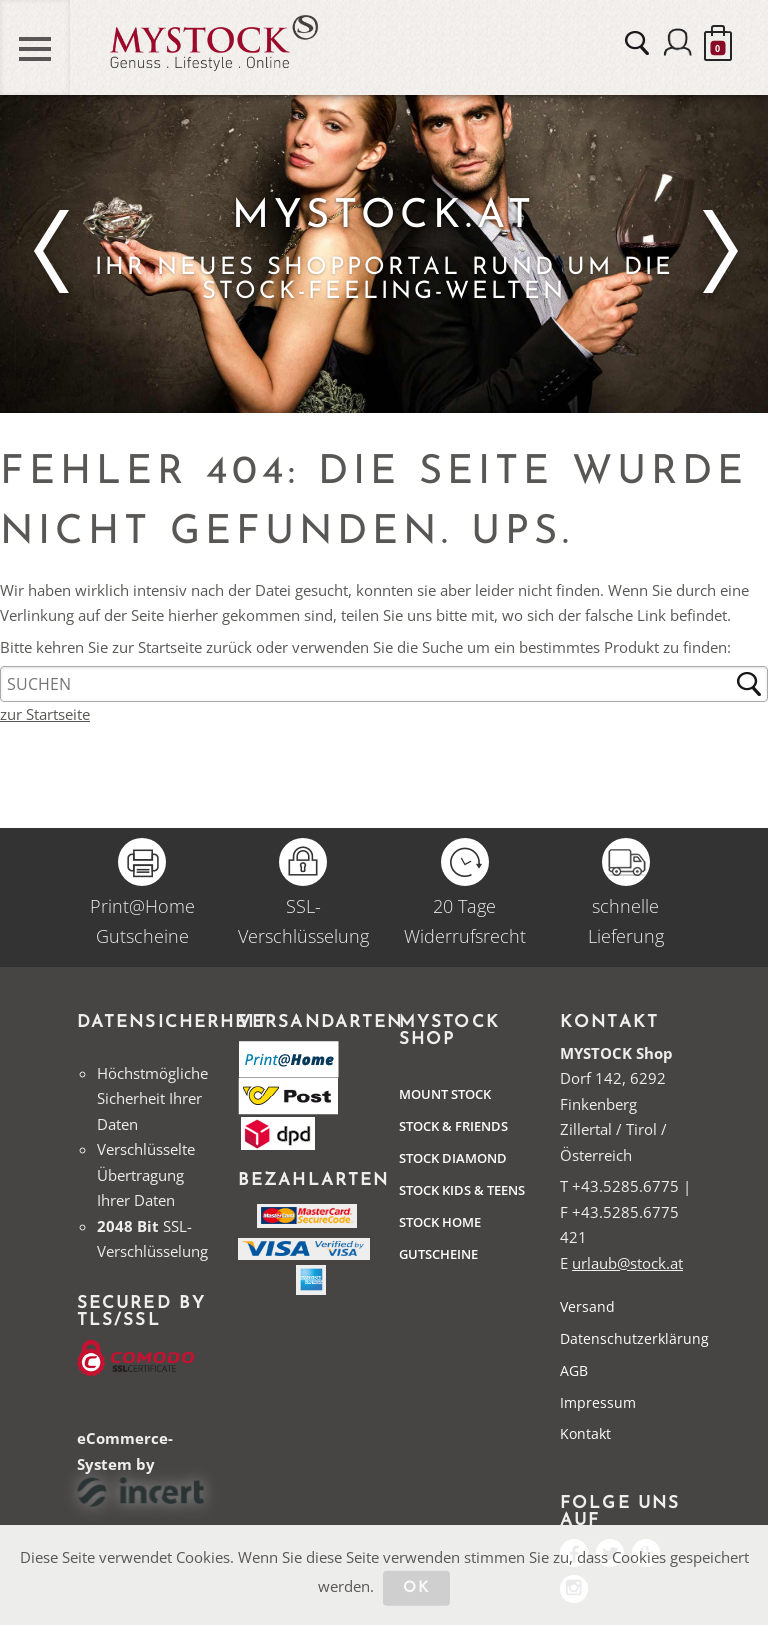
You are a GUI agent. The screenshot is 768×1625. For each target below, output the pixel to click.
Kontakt (585, 1433)
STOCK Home (440, 1222)
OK (416, 1587)
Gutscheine (438, 1254)
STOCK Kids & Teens (462, 1190)
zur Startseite (45, 714)
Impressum (598, 1402)
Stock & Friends (453, 1126)
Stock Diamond (453, 1158)
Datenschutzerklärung (634, 1338)
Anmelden (678, 45)
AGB (574, 1370)
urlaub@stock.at (627, 1263)
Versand (587, 1306)
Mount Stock (445, 1094)
